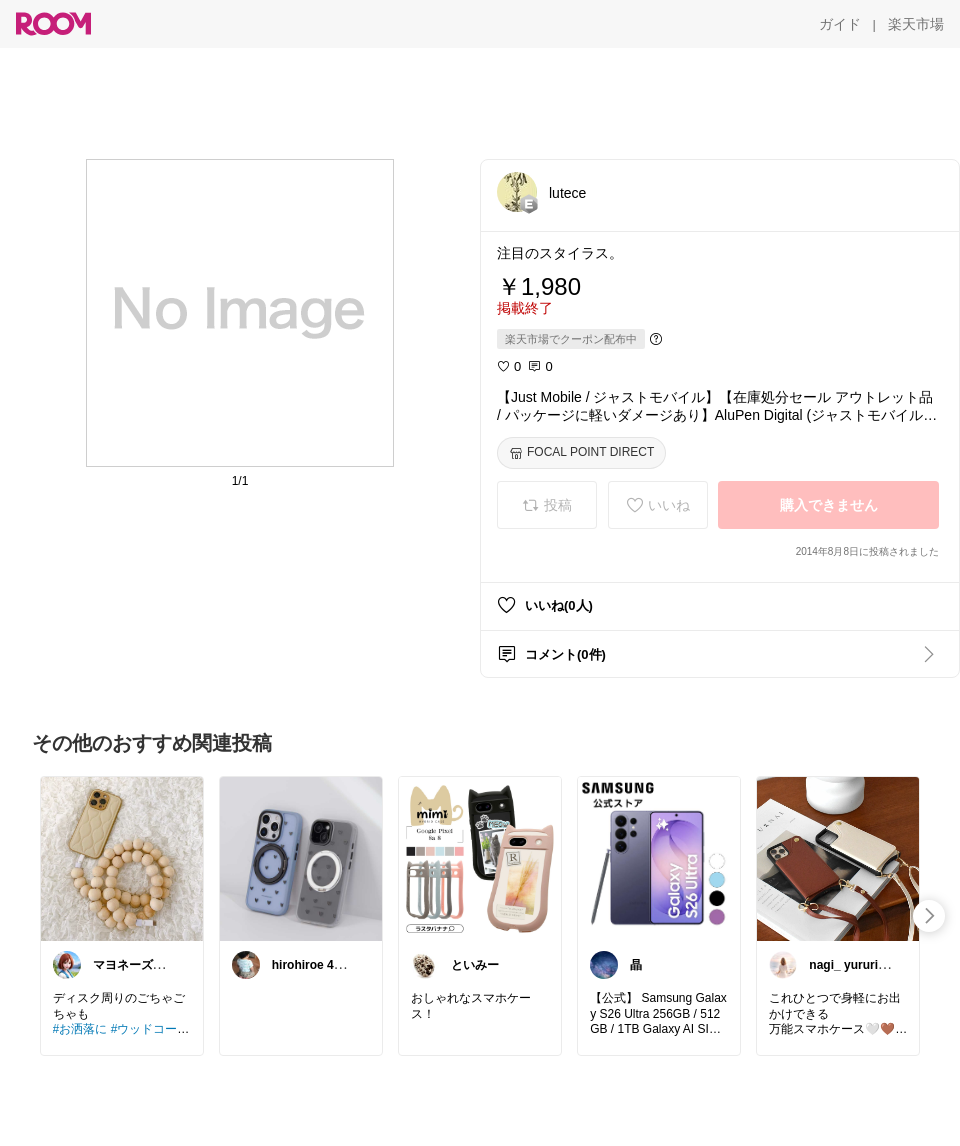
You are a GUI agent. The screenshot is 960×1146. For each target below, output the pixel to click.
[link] (122, 858)
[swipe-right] (929, 916)
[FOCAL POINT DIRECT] (581, 453)
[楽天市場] (916, 24)
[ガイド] (840, 24)
